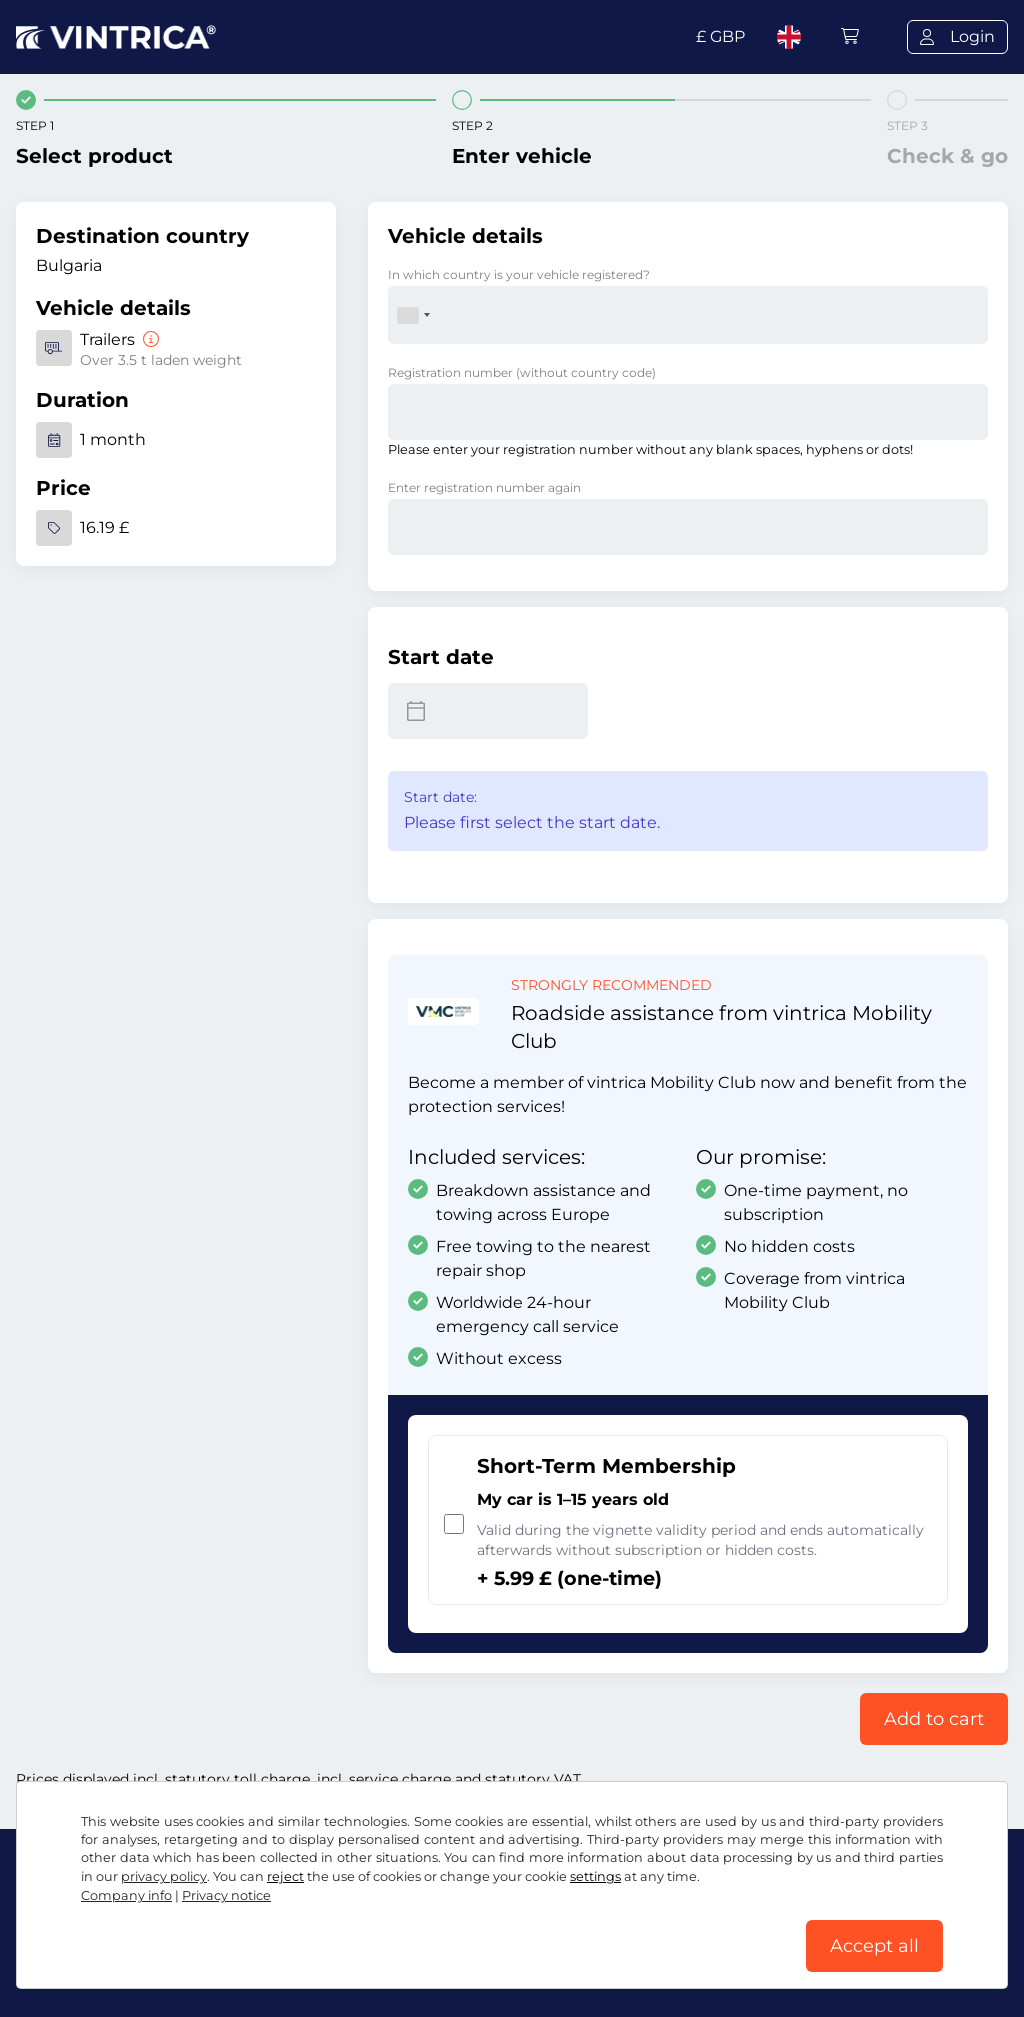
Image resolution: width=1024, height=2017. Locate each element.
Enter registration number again (484, 487)
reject (285, 1876)
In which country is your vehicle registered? (519, 274)
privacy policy (164, 1876)
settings (595, 1876)
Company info (126, 1895)
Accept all (874, 1946)
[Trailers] (149, 339)
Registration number (522, 372)
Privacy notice (226, 1895)
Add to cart (934, 1719)
